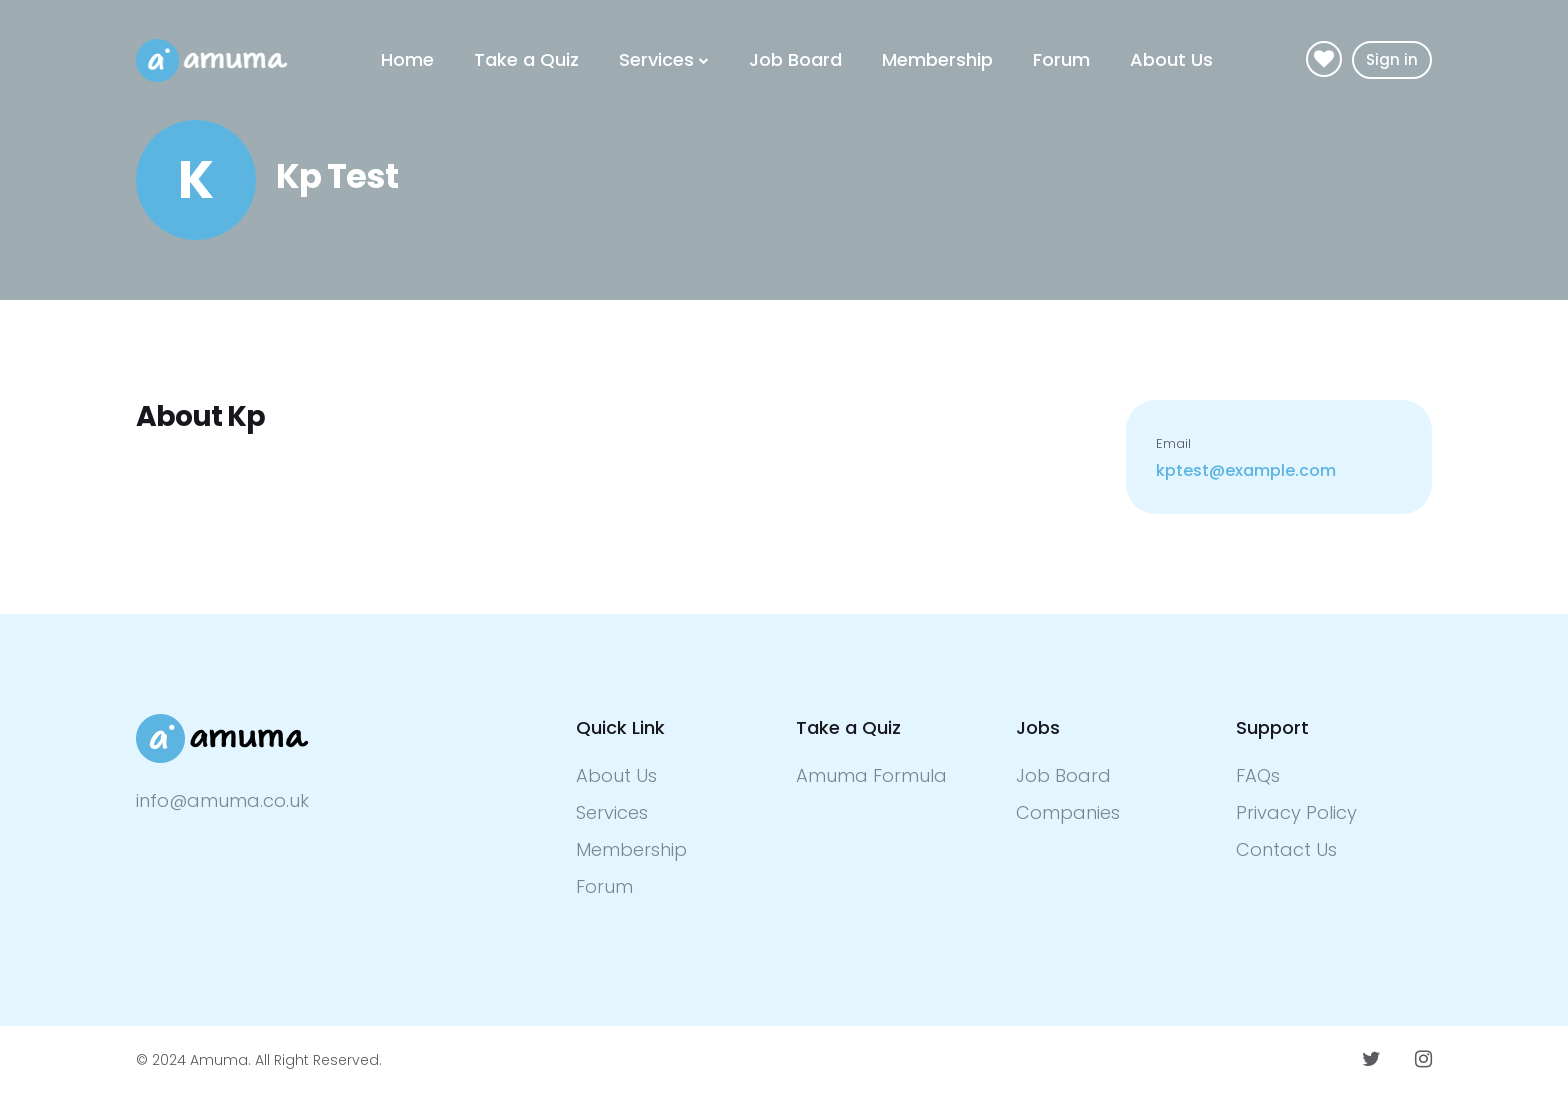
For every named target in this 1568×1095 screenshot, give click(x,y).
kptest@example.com (1246, 470)
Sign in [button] (1392, 59)
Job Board (795, 59)
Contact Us (1286, 849)
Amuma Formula (871, 775)
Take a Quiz (526, 59)
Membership (937, 59)
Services (656, 59)
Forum (1061, 59)
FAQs (1258, 775)
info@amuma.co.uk (222, 800)
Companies (1068, 812)
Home (407, 59)
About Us (1171, 59)
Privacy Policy (1296, 812)
